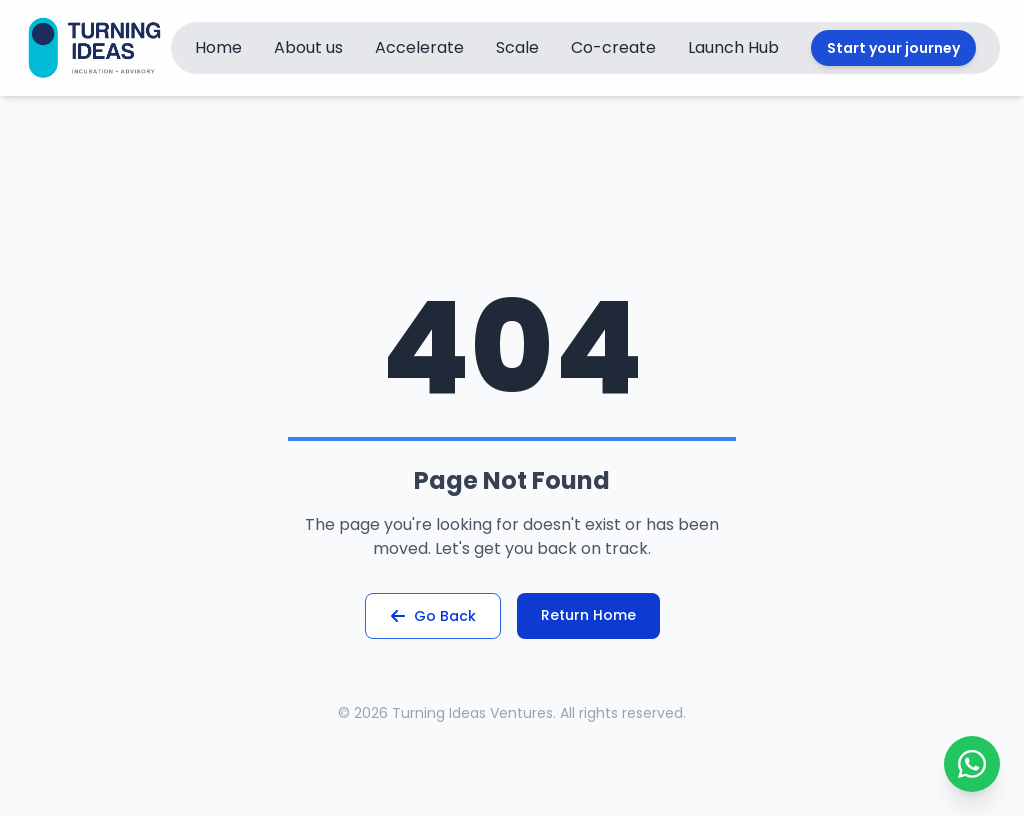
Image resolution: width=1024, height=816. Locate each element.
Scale (517, 47)
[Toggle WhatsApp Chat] (972, 764)
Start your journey (893, 48)
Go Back (433, 616)
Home (218, 47)
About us (308, 47)
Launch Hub (733, 47)
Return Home (588, 615)
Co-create (613, 47)
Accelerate (419, 47)
